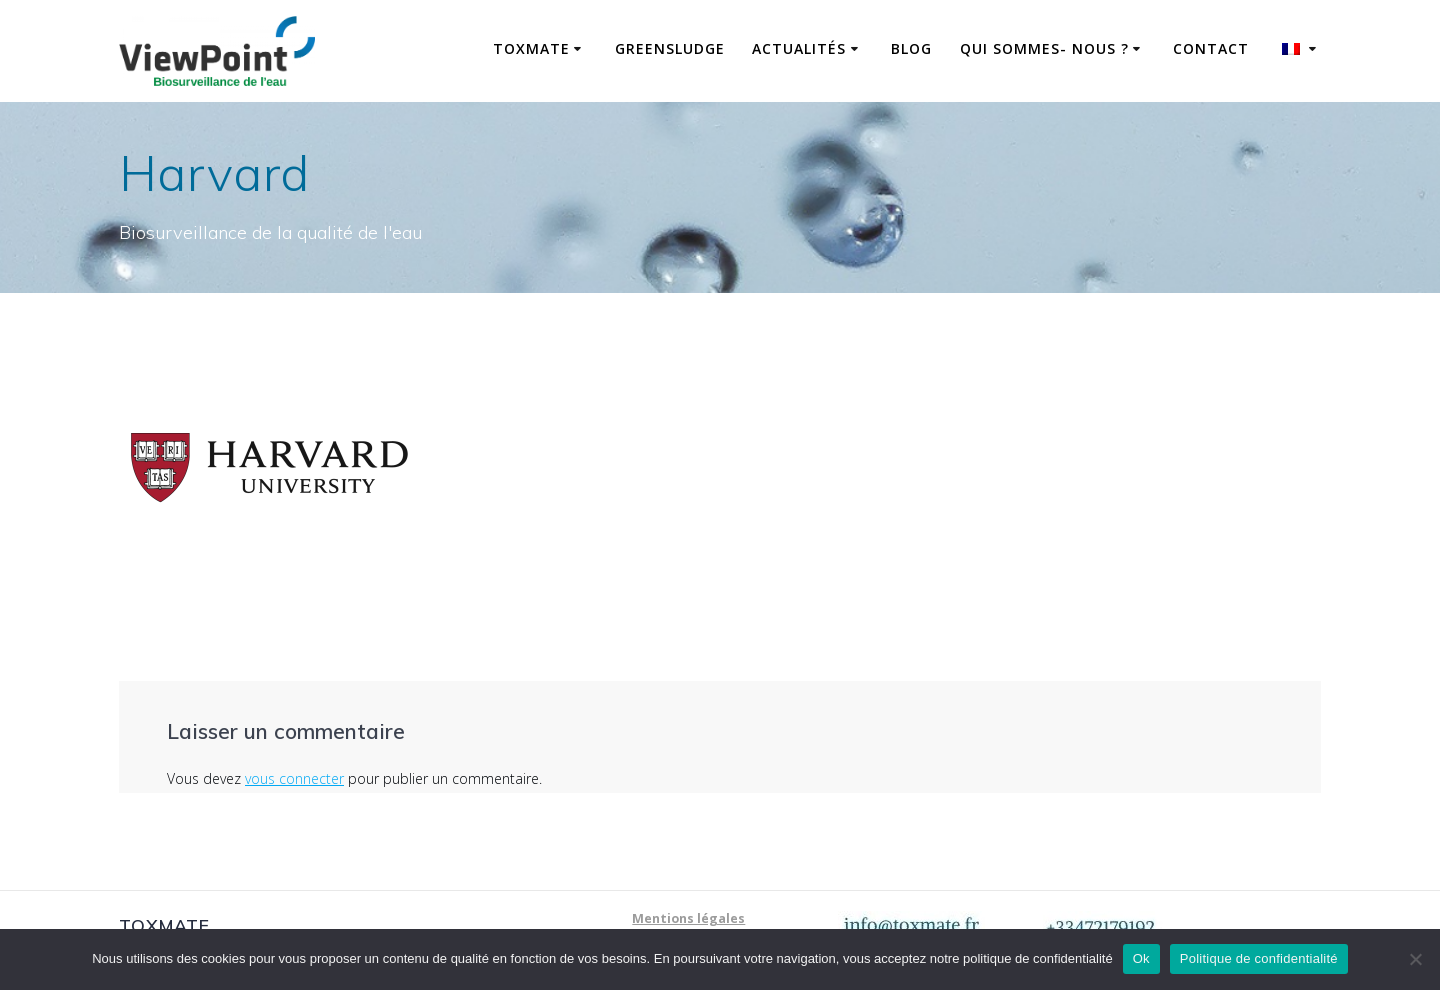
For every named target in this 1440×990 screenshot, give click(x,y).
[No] (1415, 959)
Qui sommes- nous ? (1044, 48)
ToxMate (531, 48)
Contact (1211, 48)
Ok (1141, 958)
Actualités (799, 48)
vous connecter (294, 778)
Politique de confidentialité (1259, 958)
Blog (911, 48)
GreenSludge (670, 48)
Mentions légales (688, 918)
